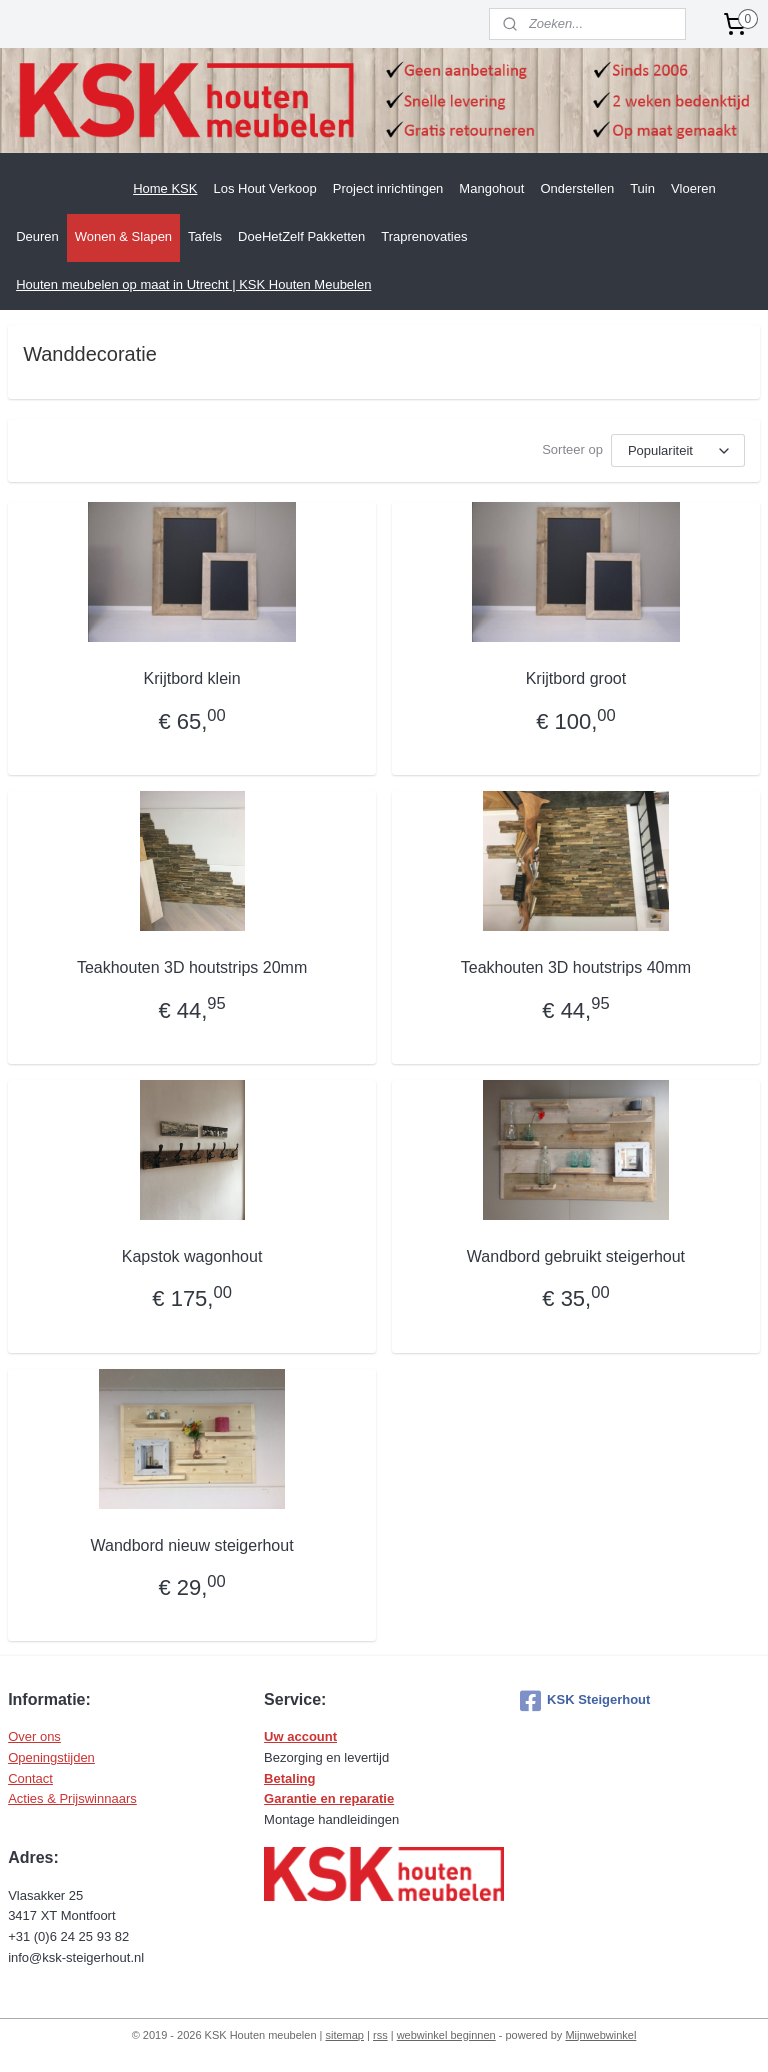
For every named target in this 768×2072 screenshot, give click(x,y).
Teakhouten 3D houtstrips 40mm (576, 967)
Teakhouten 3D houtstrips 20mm (192, 967)
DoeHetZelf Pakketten (301, 236)
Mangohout (491, 188)
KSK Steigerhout (585, 1701)
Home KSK (165, 188)
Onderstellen (577, 188)
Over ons (34, 1736)
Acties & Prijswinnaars (72, 1798)
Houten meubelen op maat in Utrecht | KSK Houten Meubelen (193, 284)
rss (380, 2035)
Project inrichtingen (388, 188)
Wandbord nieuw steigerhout (192, 1544)
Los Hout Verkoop (264, 188)
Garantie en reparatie (329, 1798)
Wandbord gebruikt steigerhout (576, 1256)
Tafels (205, 236)
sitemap (344, 2035)
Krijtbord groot (576, 678)
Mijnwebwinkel (600, 2035)
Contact (30, 1778)
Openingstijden (51, 1757)
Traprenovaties (424, 236)
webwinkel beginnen (446, 2035)
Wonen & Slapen (123, 236)
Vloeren (693, 188)
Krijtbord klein (192, 678)
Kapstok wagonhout (192, 1256)
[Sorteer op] (678, 450)
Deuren (37, 236)
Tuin (642, 188)
